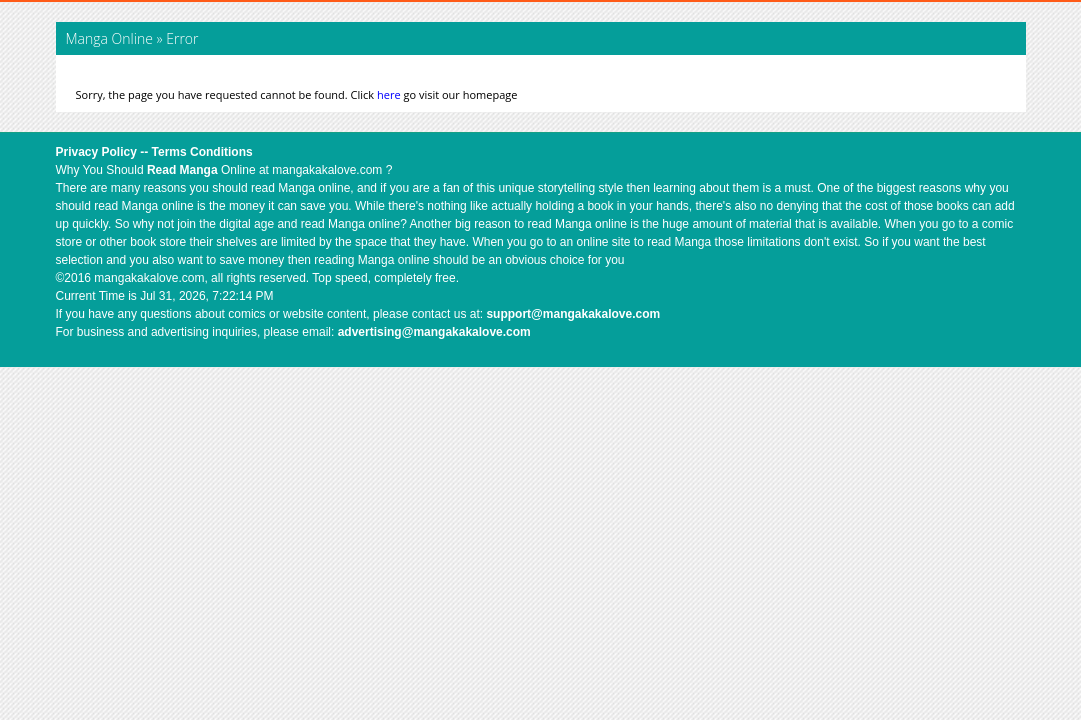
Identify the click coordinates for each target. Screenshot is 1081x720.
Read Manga (182, 170)
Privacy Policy (96, 152)
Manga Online (111, 38)
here (389, 94)
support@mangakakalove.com (573, 314)
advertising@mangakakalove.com (434, 332)
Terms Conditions (202, 152)
